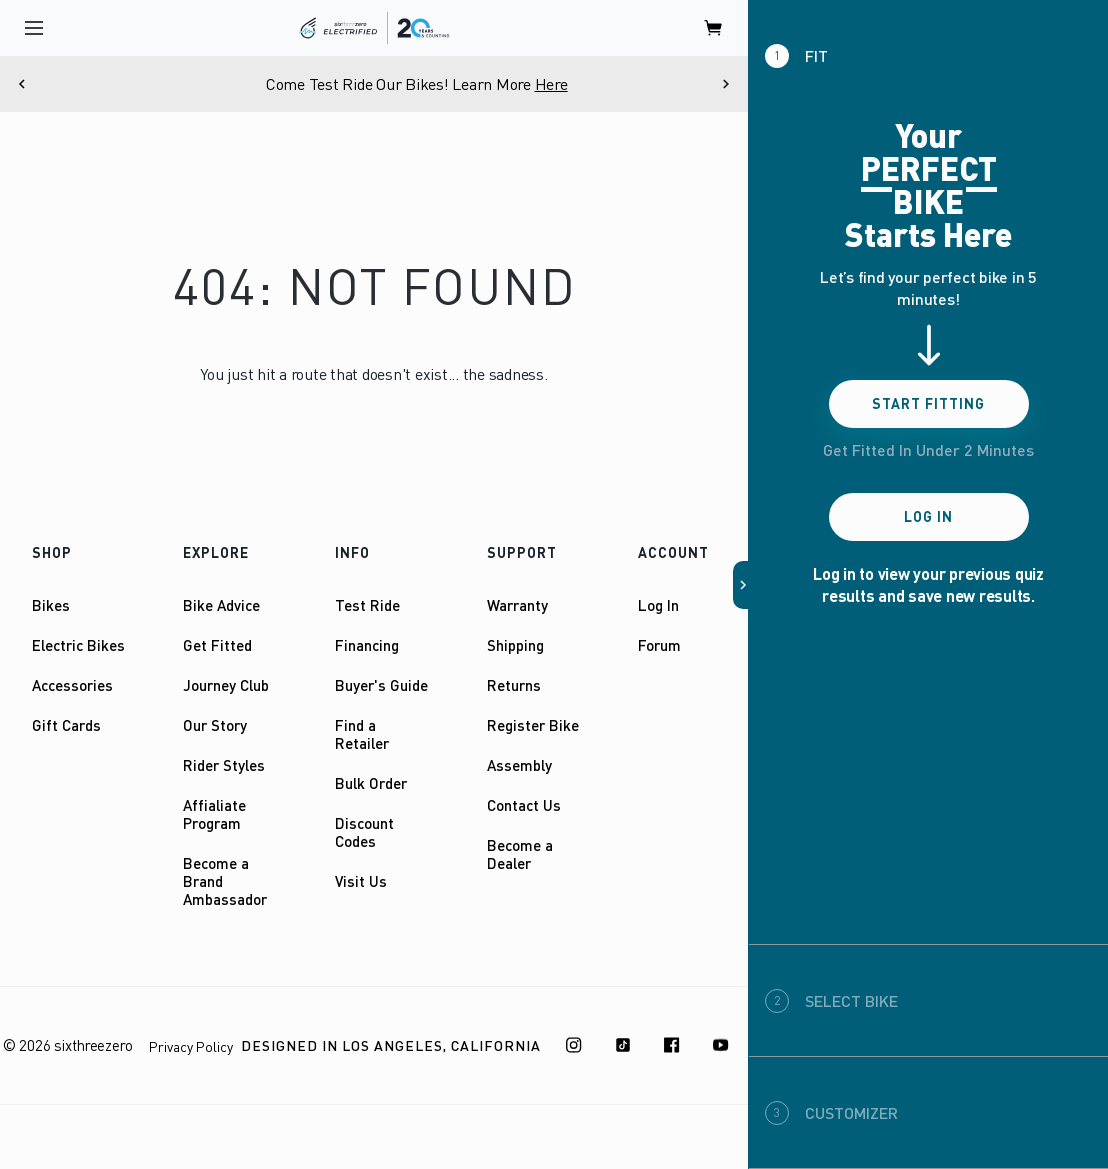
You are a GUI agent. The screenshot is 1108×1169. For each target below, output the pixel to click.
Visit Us (361, 881)
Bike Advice (221, 605)
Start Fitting (928, 403)
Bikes (51, 605)
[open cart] (714, 28)
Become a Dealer (520, 854)
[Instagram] (574, 1045)
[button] (741, 585)
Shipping (515, 645)
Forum (659, 645)
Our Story (215, 725)
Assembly (519, 765)
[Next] (726, 84)
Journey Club (226, 685)
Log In (658, 605)
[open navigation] (34, 28)
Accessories (72, 685)
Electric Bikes (78, 645)
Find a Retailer (362, 734)
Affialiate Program (214, 814)
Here (607, 84)
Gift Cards (66, 725)
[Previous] (22, 84)
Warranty (517, 605)
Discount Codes (364, 832)
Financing (367, 645)
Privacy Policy (191, 1046)
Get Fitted (217, 645)
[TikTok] (623, 1045)
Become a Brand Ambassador (225, 881)
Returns (514, 685)
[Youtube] (721, 1045)
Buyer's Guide (381, 685)
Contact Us (524, 805)
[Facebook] (672, 1045)
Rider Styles (224, 765)
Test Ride (367, 605)
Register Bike (533, 725)
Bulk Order (371, 783)
